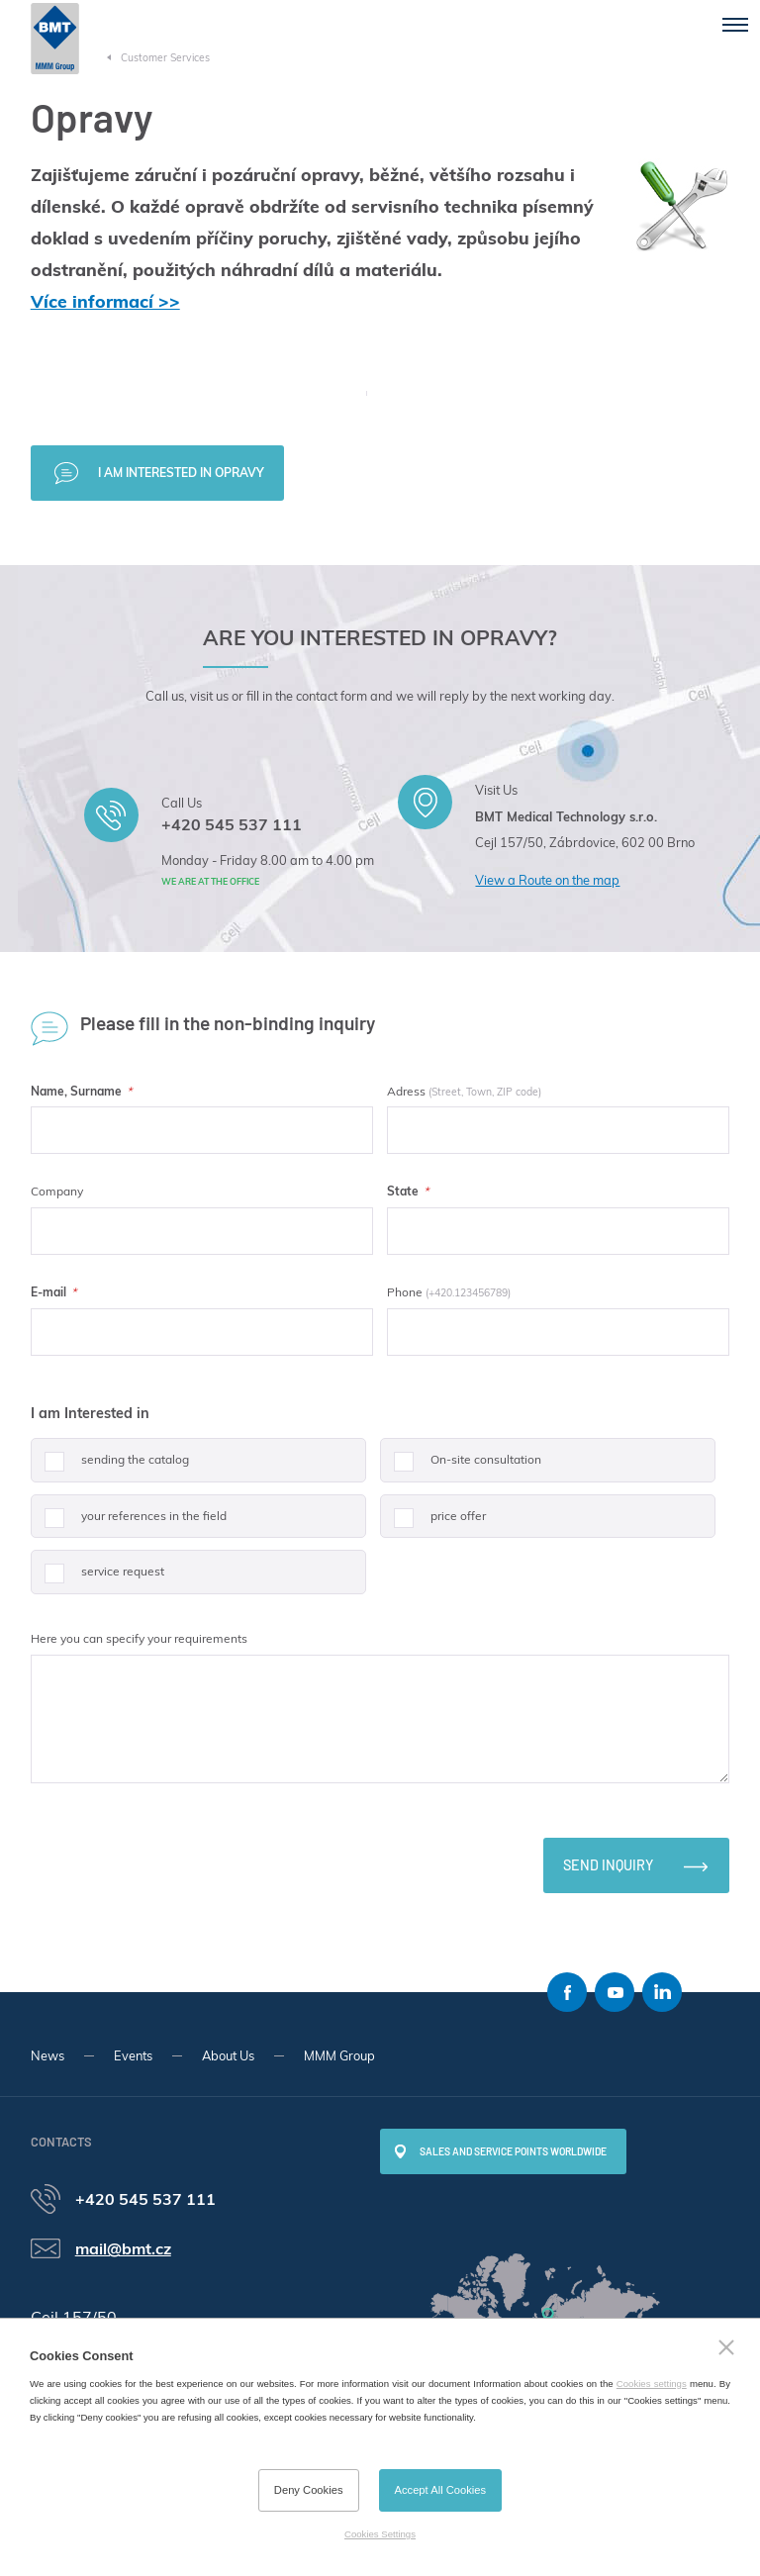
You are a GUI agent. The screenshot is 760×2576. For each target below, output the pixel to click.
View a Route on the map (547, 880)
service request (97, 1579)
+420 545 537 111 (231, 824)
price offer (433, 1523)
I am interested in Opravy (181, 472)
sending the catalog (110, 1467)
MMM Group (339, 2055)
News (47, 2055)
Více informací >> (105, 301)
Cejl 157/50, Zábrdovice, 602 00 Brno (585, 842)
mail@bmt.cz (123, 2248)
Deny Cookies (308, 2490)
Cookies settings (652, 2383)
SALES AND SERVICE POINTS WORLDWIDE (513, 2151)
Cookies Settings (380, 2533)
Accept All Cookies (441, 2490)
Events (133, 2055)
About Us (228, 2055)
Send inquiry (608, 1865)
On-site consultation (460, 1467)
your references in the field (129, 1523)
